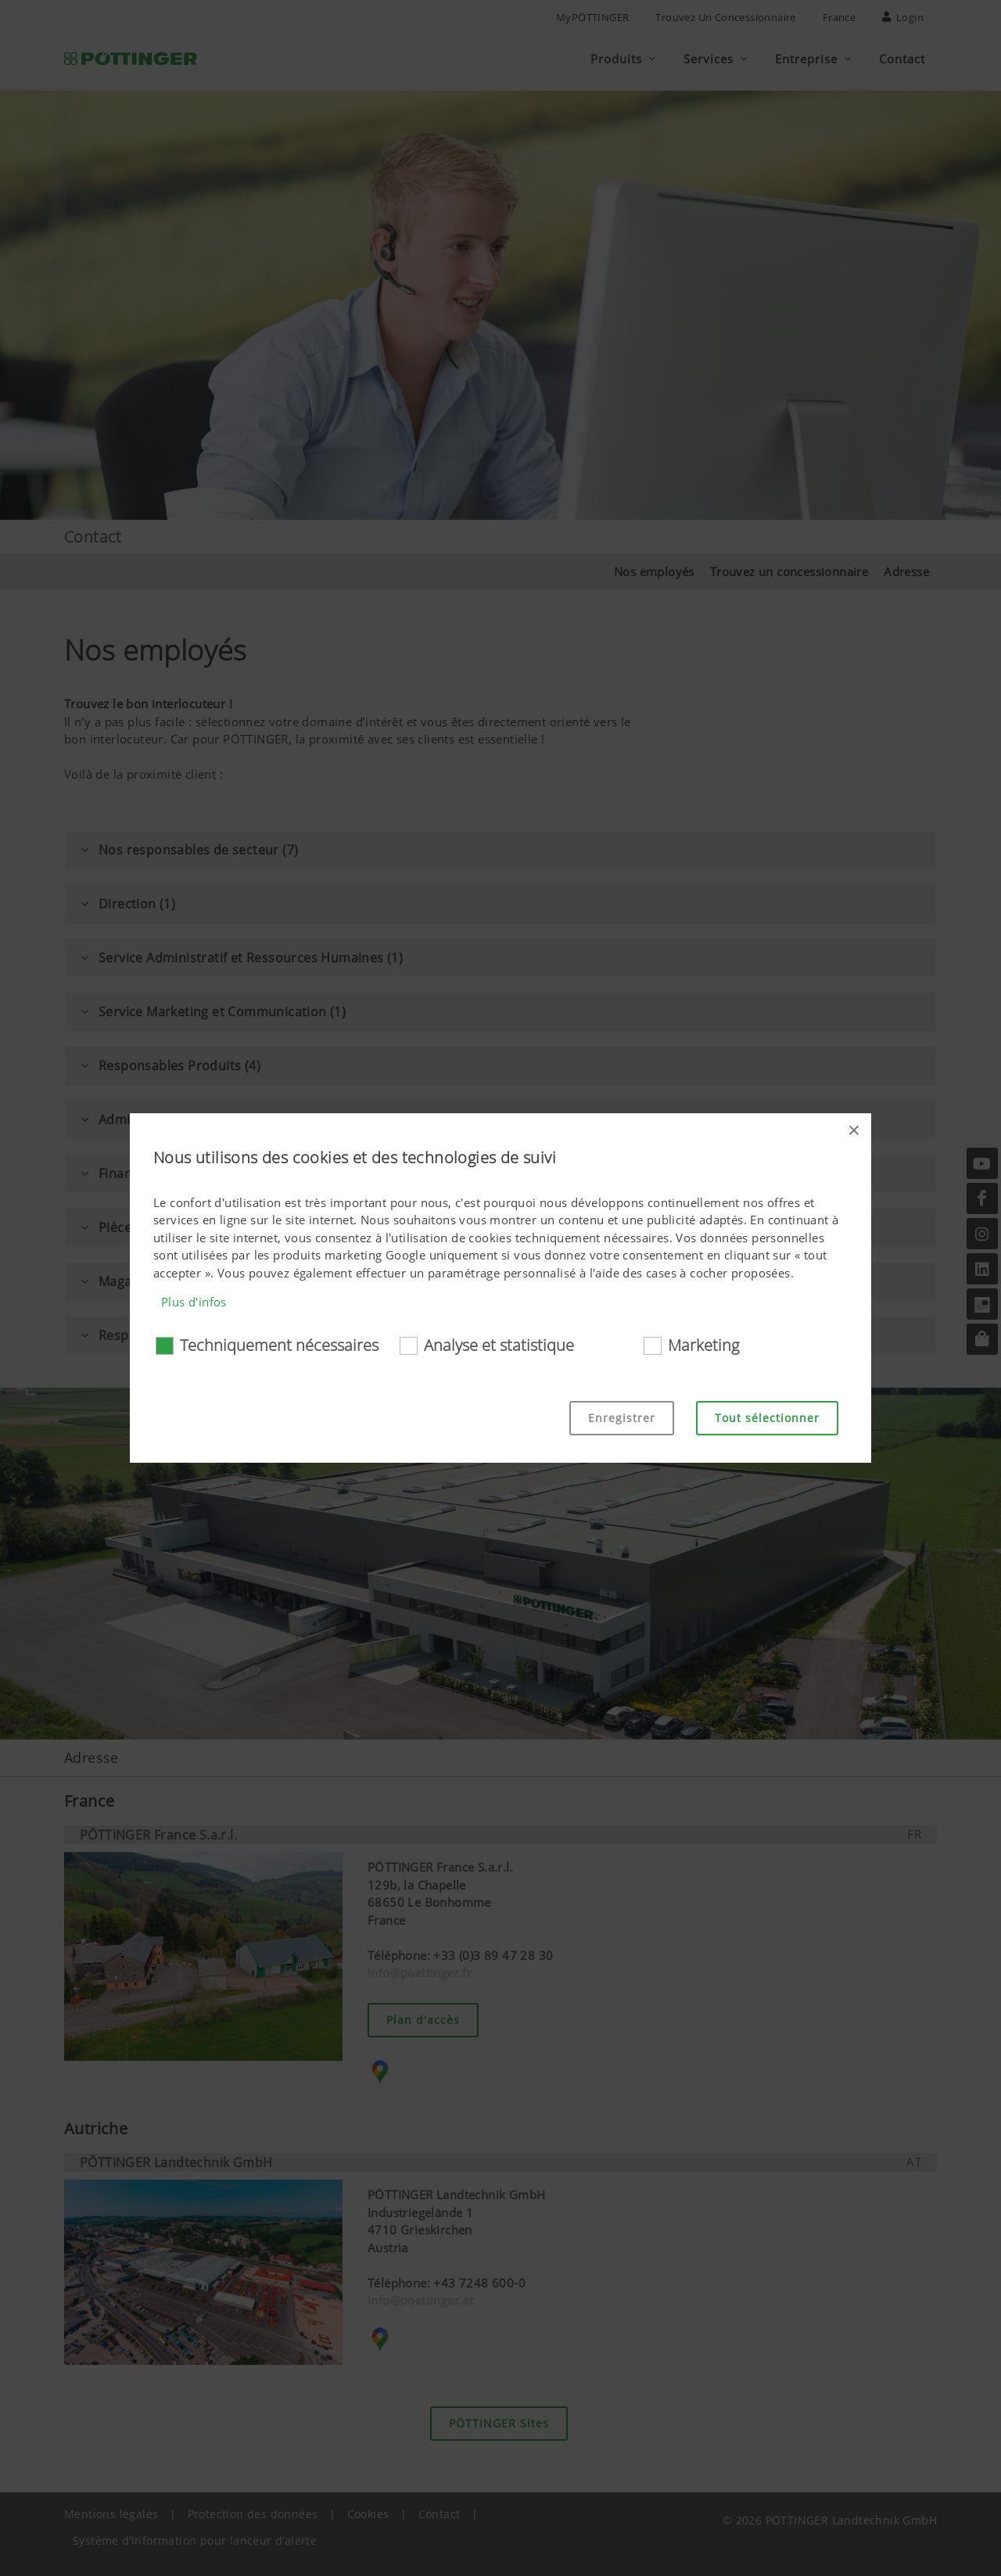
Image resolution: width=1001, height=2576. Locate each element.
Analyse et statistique (499, 1345)
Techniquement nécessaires (279, 1345)
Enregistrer (621, 1417)
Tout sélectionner (767, 1417)
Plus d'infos (194, 1301)
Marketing (703, 1345)
